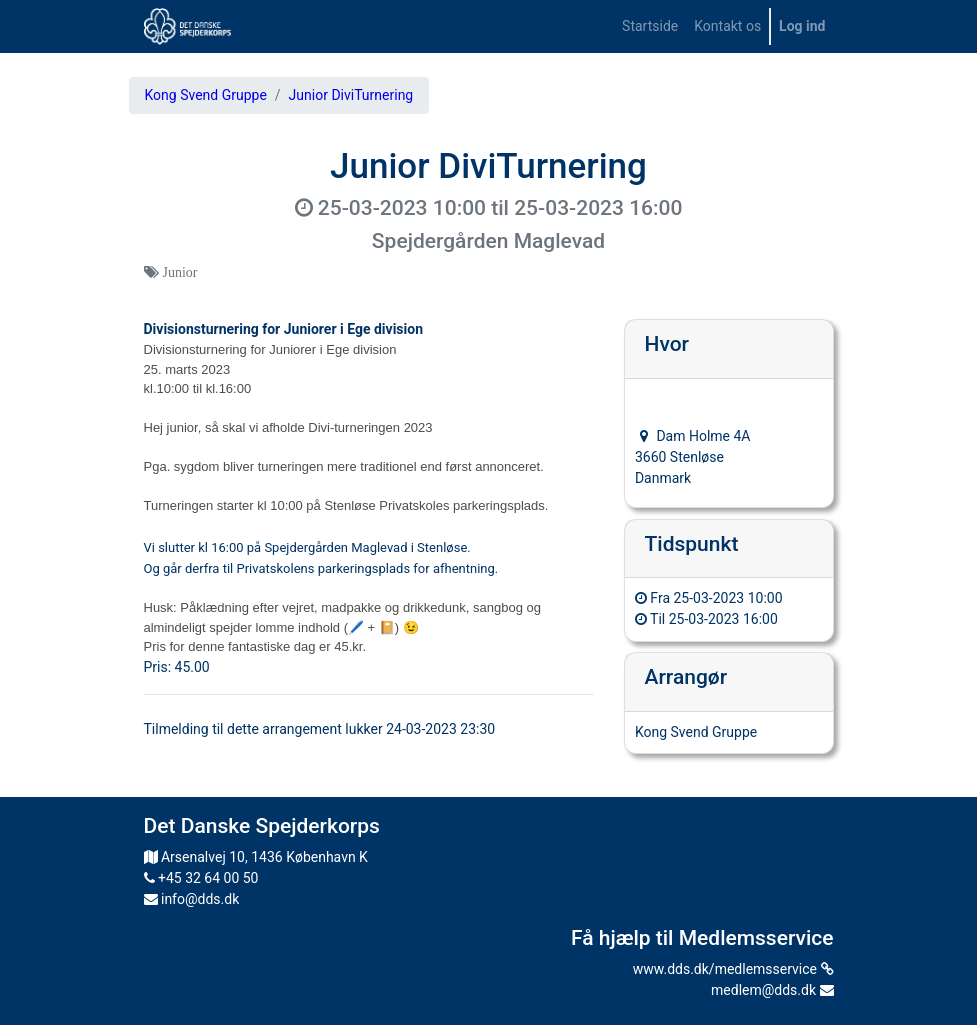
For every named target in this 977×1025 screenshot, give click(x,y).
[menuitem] (650, 26)
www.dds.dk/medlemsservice (733, 969)
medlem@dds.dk (772, 990)
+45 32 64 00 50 (201, 878)
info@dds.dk (192, 899)
